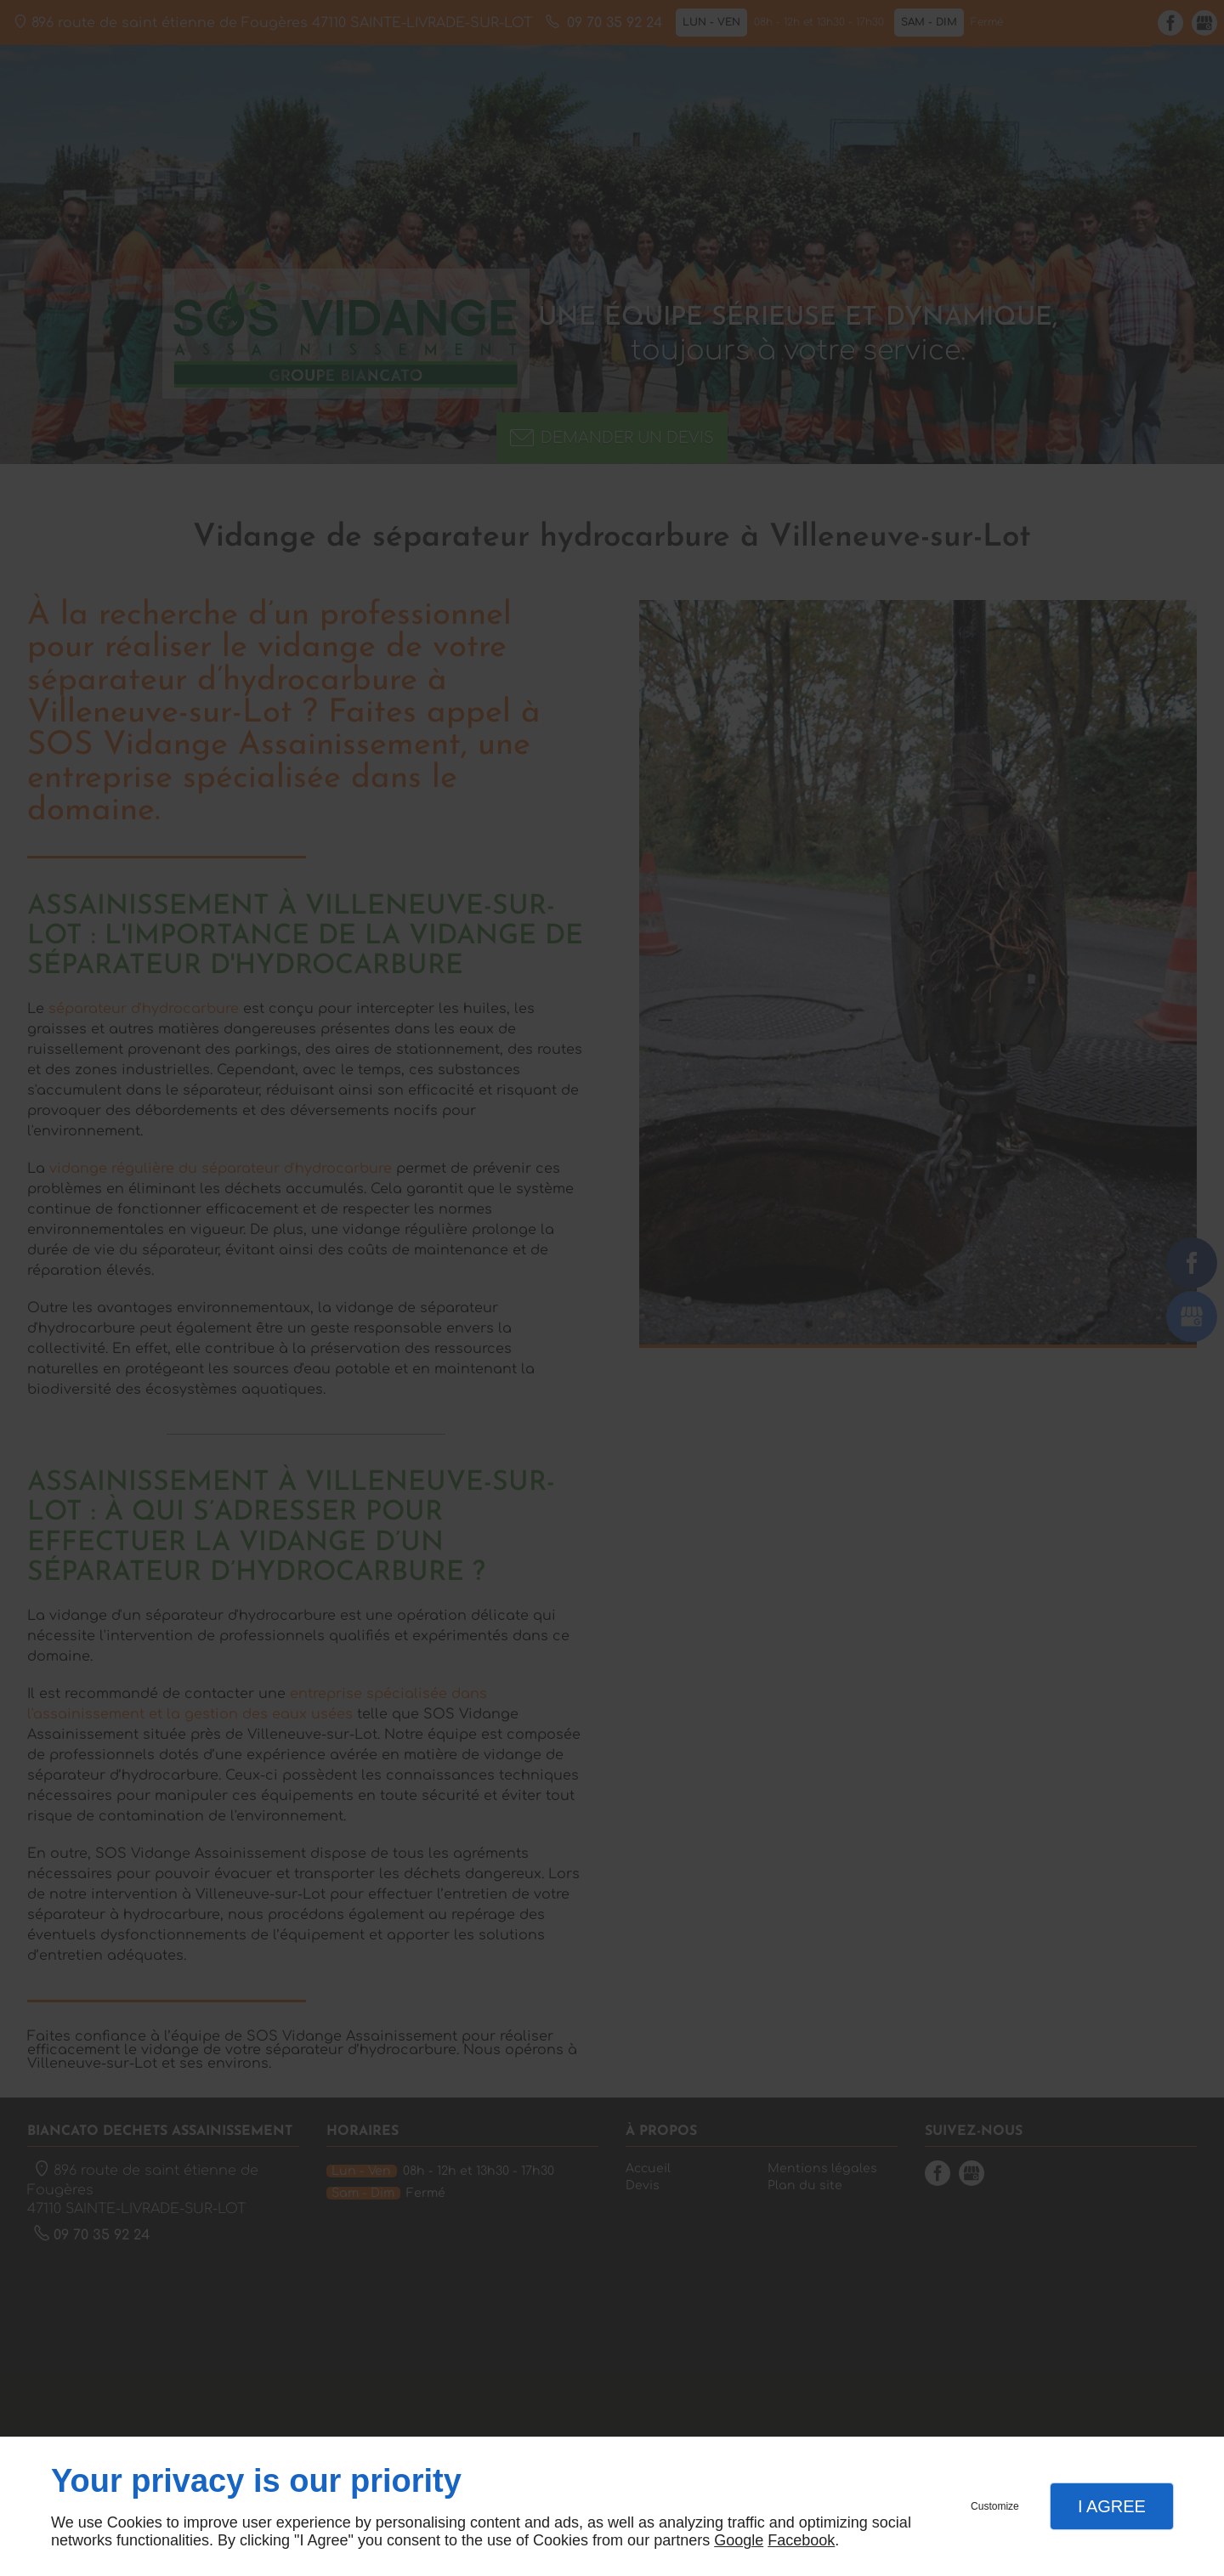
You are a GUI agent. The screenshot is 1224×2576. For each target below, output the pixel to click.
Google (738, 2540)
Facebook (801, 2540)
